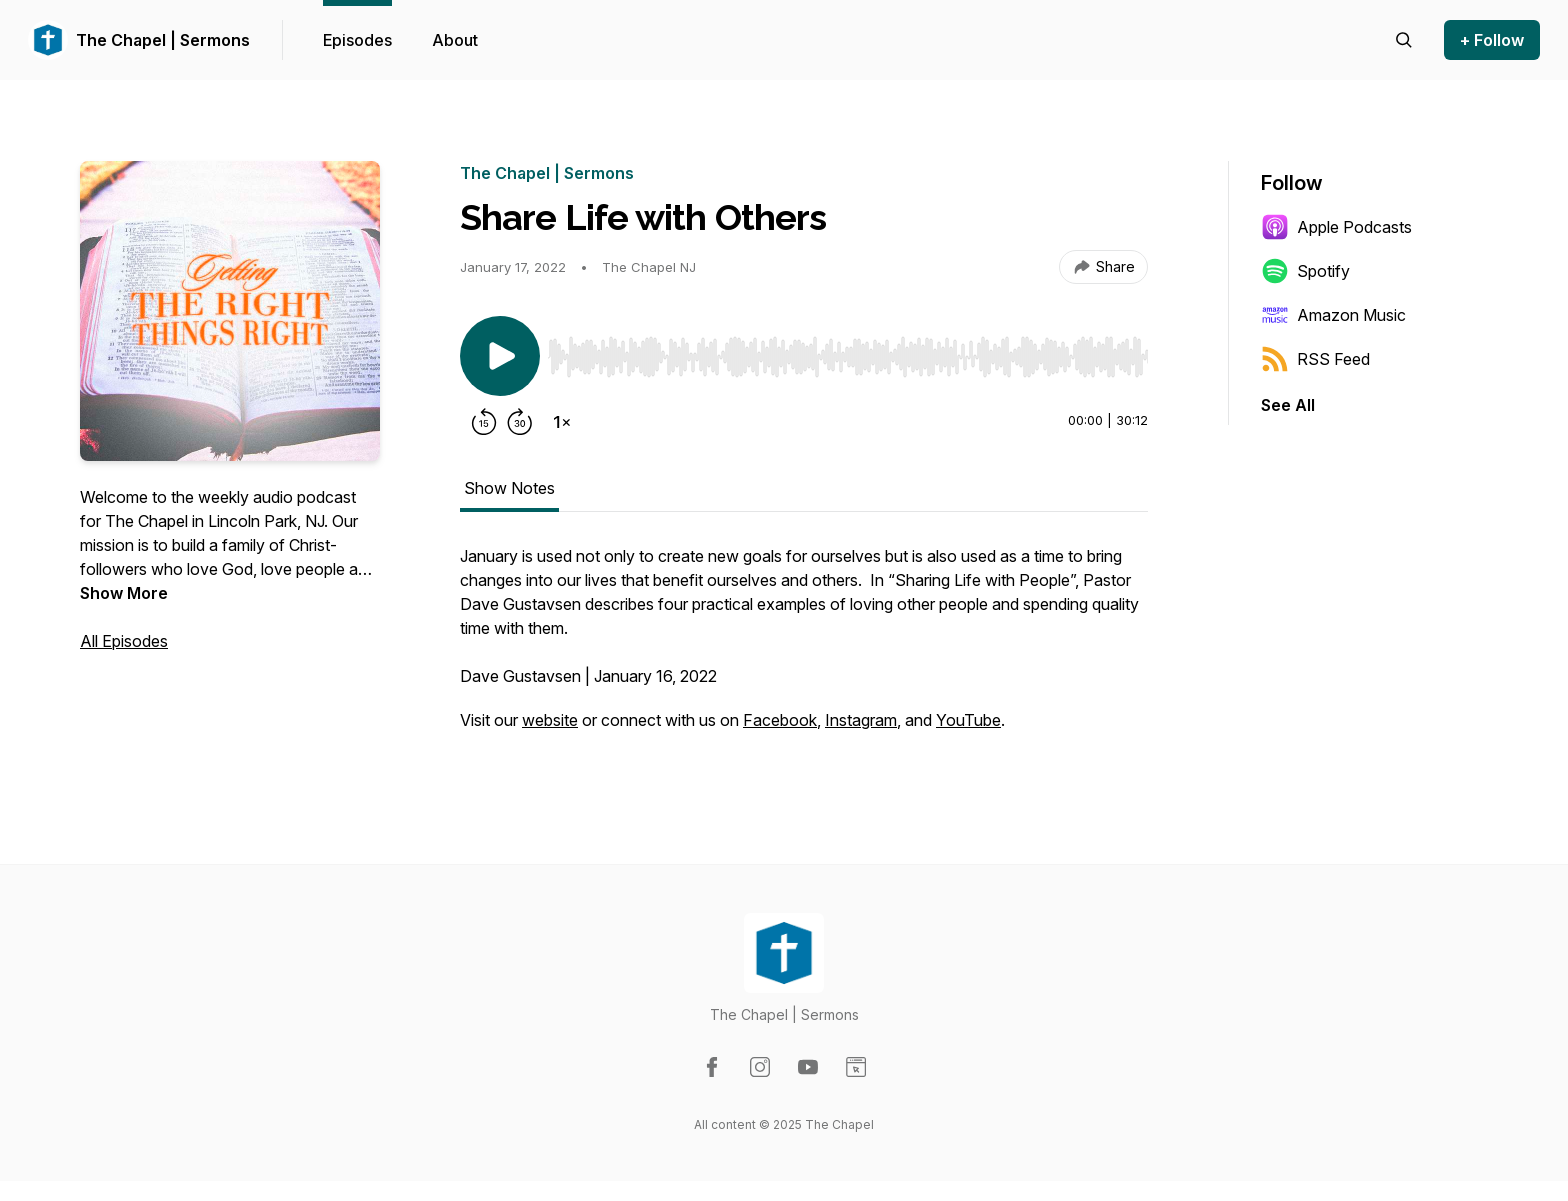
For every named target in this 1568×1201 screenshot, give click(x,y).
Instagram (861, 720)
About (455, 40)
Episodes (357, 40)
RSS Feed (1315, 359)
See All (1288, 405)
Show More (124, 593)
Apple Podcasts (1336, 227)
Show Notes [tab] (509, 488)
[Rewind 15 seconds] (484, 422)
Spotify (1305, 271)
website (550, 720)
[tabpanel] (804, 648)
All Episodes (124, 641)
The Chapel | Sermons (163, 40)
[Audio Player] (848, 351)
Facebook (780, 720)
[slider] (848, 357)
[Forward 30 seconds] (520, 422)
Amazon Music (1333, 315)
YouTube (968, 720)
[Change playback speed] (562, 422)
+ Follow (1492, 40)
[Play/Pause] (500, 356)
